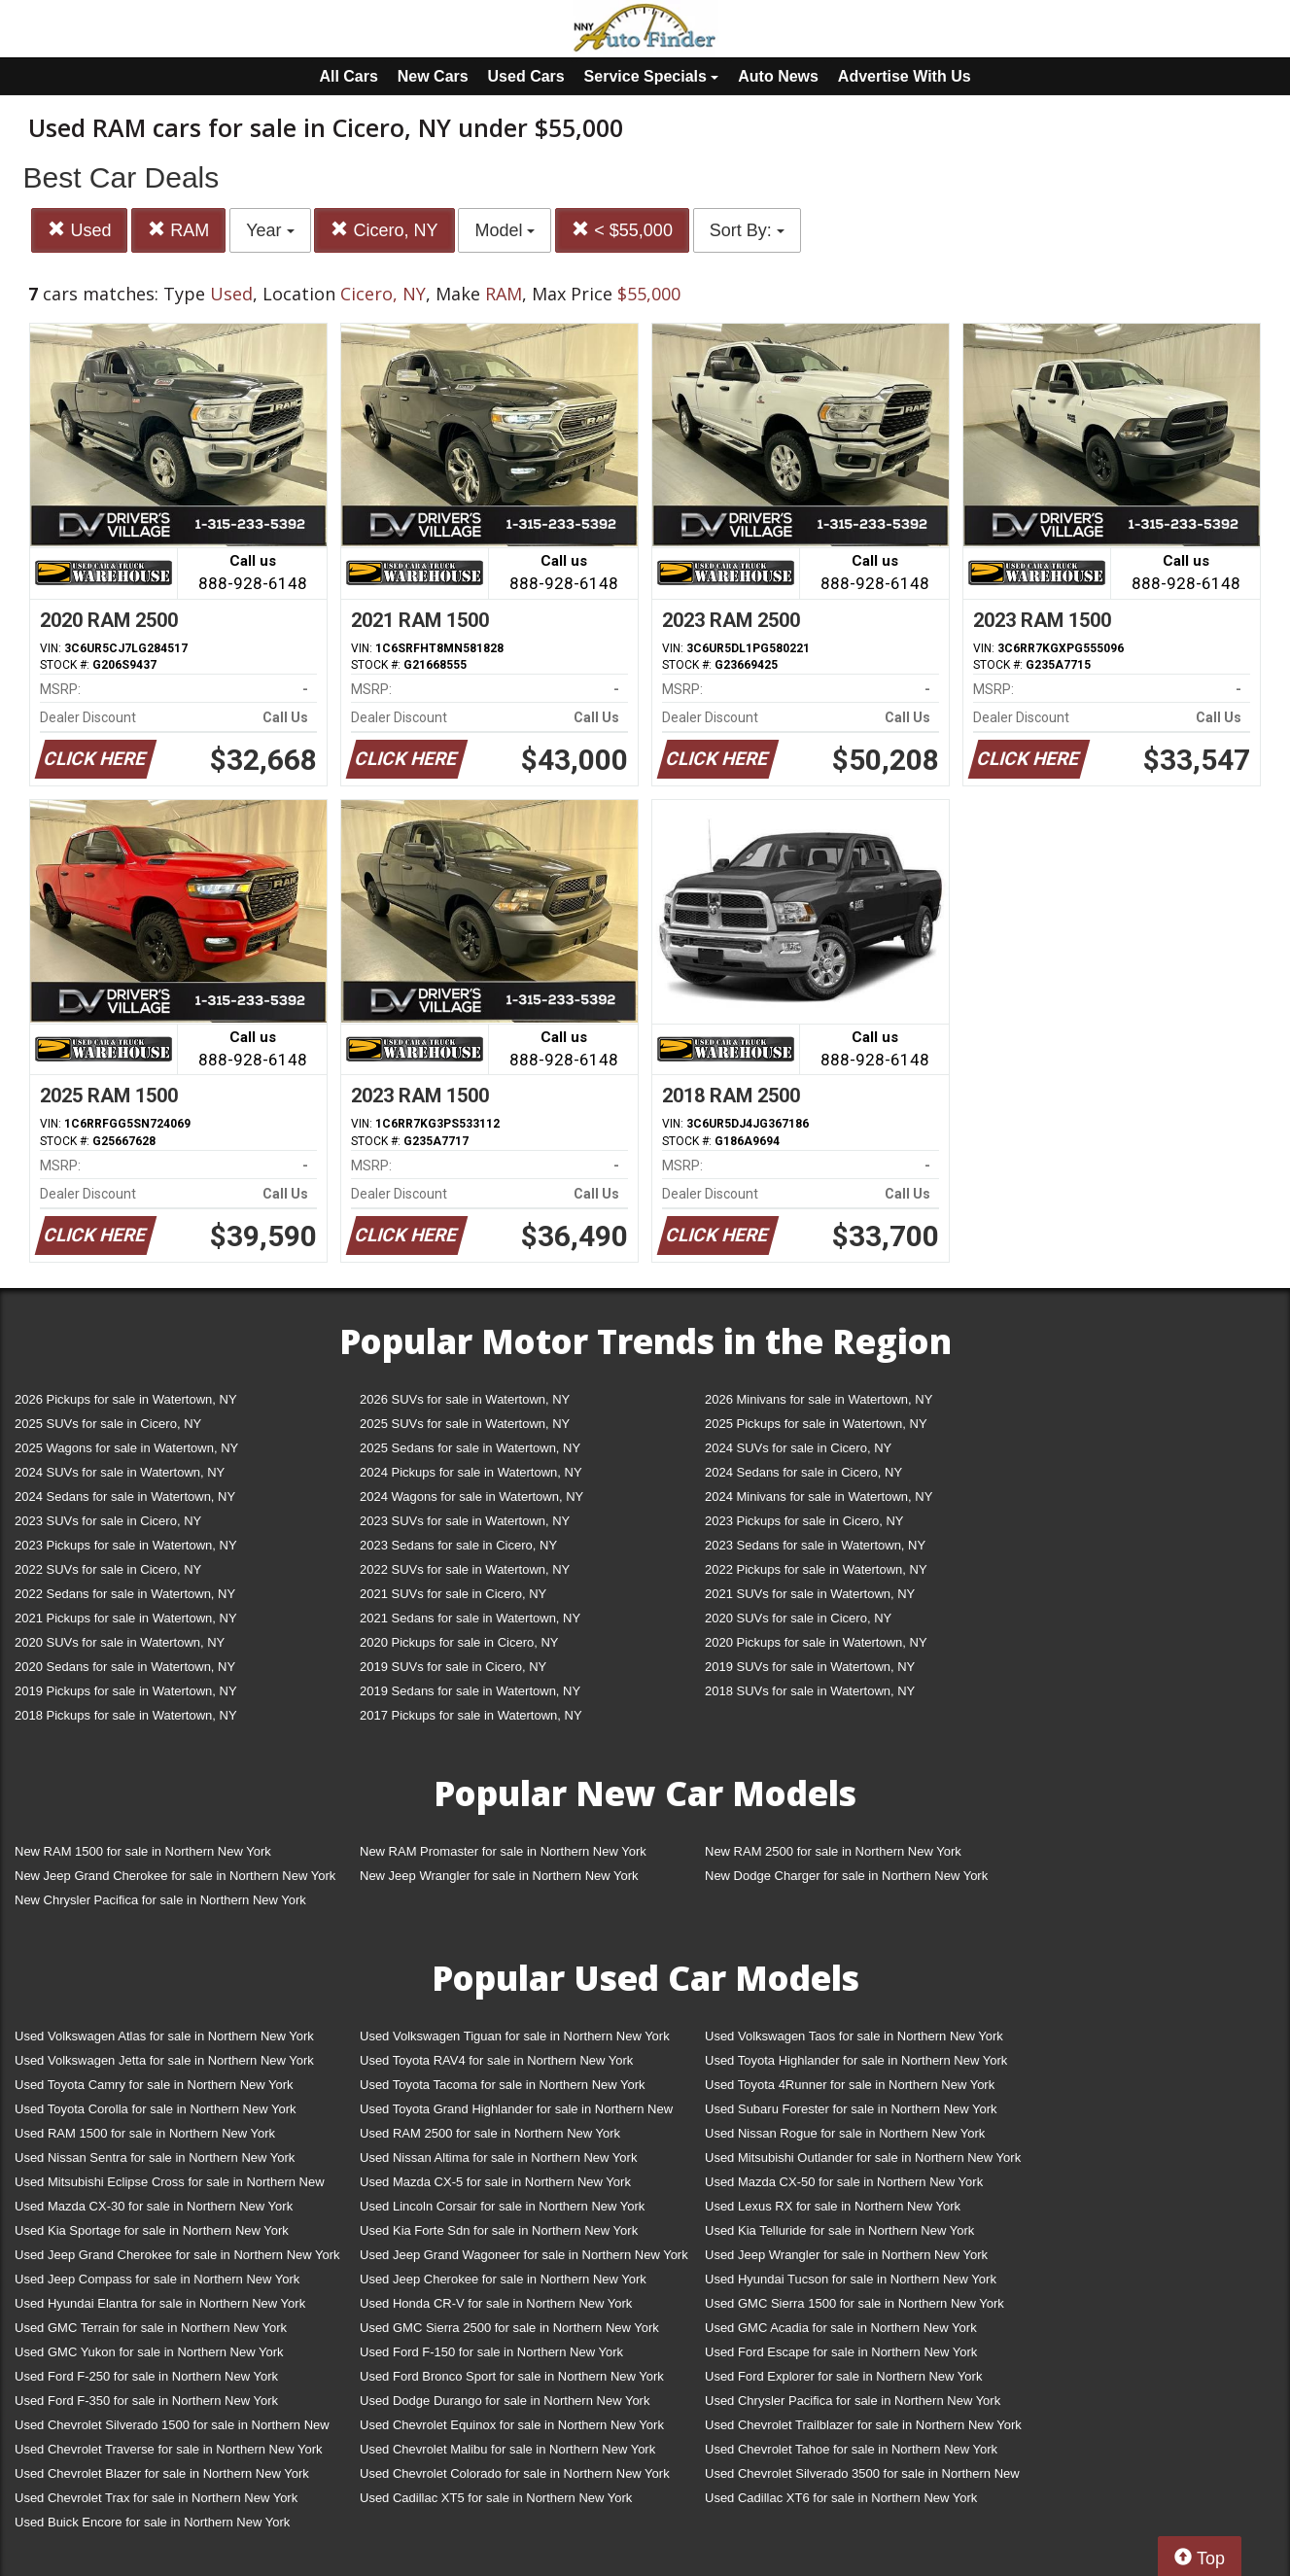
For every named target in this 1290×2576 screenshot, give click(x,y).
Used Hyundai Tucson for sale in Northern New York (850, 2279)
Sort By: (747, 230)
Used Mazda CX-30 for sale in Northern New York (154, 2206)
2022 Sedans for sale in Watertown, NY (125, 1593)
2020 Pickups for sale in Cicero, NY (459, 1642)
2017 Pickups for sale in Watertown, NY (471, 1715)
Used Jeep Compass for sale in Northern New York (157, 2279)
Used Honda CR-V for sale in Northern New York (496, 2303)
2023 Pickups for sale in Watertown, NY (126, 1545)
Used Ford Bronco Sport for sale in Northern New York (512, 2376)
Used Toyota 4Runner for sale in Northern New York (849, 2084)
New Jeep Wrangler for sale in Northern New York (499, 1875)
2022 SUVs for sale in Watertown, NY (465, 1569)
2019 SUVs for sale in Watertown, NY (810, 1666)
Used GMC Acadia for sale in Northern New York (841, 2327)
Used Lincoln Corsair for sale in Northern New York (502, 2206)
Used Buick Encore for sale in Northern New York (152, 2522)
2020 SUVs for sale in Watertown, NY (120, 1642)
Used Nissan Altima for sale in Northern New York (498, 2157)
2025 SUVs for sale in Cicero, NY (108, 1423)
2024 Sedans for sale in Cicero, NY (803, 1472)
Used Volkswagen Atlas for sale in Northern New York (164, 2036)
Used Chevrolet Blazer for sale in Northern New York (162, 2473)
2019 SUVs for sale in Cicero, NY (453, 1666)
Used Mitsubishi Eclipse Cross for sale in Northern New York (170, 2186)
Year (270, 230)
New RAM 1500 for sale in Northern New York (143, 1851)
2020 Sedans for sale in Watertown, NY (125, 1666)
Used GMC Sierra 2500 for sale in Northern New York (509, 2327)
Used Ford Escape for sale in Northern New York (841, 2352)
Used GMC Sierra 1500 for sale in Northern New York (854, 2303)
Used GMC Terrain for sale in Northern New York (151, 2327)
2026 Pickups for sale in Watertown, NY (126, 1399)
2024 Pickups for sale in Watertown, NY (471, 1472)
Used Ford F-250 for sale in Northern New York (146, 2376)
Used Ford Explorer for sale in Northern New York (843, 2376)
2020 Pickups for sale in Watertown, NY (816, 1642)
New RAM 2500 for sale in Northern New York (833, 1851)
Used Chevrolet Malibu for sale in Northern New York (507, 2449)
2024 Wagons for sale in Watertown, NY (471, 1496)
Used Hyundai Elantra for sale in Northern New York (160, 2303)
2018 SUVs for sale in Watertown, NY (810, 1691)
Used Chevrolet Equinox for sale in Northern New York (512, 2425)
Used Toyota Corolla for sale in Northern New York (155, 2109)
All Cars (348, 76)
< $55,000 (622, 230)
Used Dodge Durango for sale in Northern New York (504, 2400)
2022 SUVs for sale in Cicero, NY (108, 1569)
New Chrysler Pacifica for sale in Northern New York (160, 1900)
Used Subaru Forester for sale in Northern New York (851, 2109)
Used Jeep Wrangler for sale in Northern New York (846, 2254)
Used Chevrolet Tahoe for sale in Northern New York (851, 2449)
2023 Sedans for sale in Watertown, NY (815, 1545)
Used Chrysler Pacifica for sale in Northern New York (852, 2400)
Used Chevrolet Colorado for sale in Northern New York (515, 2473)
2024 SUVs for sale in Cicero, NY (798, 1448)
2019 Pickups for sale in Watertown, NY (126, 1691)
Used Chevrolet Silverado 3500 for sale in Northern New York (862, 2477)
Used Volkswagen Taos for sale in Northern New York (854, 2036)
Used (79, 230)
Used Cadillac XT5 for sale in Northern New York (496, 2497)
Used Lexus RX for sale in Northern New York (832, 2206)
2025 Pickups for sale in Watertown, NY (816, 1423)
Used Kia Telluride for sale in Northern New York (839, 2230)
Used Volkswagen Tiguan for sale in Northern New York (515, 2036)
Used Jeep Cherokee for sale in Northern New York (503, 2279)
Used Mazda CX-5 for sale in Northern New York (495, 2182)
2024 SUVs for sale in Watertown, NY (120, 1472)
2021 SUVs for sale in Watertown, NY (810, 1593)
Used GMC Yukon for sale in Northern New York (149, 2352)
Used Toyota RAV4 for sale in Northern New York (496, 2060)
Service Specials (651, 76)
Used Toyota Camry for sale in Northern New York (154, 2084)
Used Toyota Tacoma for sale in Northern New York (502, 2084)
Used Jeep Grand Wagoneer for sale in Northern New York (524, 2254)
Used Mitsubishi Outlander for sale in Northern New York (863, 2157)
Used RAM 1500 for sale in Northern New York (145, 2133)
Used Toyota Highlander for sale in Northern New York (856, 2060)
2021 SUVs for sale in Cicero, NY (453, 1593)
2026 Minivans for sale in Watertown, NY (818, 1399)
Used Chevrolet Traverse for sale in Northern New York (168, 2449)
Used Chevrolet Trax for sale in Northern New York (156, 2497)
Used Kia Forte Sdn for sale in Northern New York (499, 2230)
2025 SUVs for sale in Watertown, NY (465, 1423)
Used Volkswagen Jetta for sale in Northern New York (164, 2060)
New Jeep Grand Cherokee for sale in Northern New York (175, 1875)
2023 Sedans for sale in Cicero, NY (458, 1545)
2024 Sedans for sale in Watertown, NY (125, 1496)
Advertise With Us (904, 76)
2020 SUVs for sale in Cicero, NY (798, 1618)
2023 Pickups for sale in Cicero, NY (804, 1521)
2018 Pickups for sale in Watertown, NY (126, 1715)
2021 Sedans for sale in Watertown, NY (470, 1618)
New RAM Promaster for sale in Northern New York (503, 1851)
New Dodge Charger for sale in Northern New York (846, 1875)
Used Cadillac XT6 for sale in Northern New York (841, 2497)
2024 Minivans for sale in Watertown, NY (818, 1496)
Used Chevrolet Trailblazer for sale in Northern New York (863, 2425)
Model (504, 230)
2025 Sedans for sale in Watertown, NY (470, 1448)
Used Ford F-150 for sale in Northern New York (491, 2352)
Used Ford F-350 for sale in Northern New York (146, 2400)
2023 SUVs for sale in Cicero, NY (108, 1521)
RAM (178, 230)
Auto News (778, 76)
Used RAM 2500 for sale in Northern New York (490, 2133)
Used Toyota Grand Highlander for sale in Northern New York (516, 2113)
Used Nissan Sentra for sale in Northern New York (155, 2157)
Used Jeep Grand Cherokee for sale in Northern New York (177, 2254)
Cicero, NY (384, 230)
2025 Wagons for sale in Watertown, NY (126, 1448)
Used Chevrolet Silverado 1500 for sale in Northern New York (172, 2429)
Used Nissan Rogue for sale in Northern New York (845, 2133)
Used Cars (526, 76)
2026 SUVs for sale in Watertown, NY (465, 1399)
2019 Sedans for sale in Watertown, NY (470, 1691)
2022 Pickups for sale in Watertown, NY (816, 1569)
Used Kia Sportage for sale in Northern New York (152, 2230)
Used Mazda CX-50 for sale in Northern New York (844, 2182)
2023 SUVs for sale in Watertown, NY (465, 1521)
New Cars (433, 76)
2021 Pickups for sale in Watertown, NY (126, 1618)
